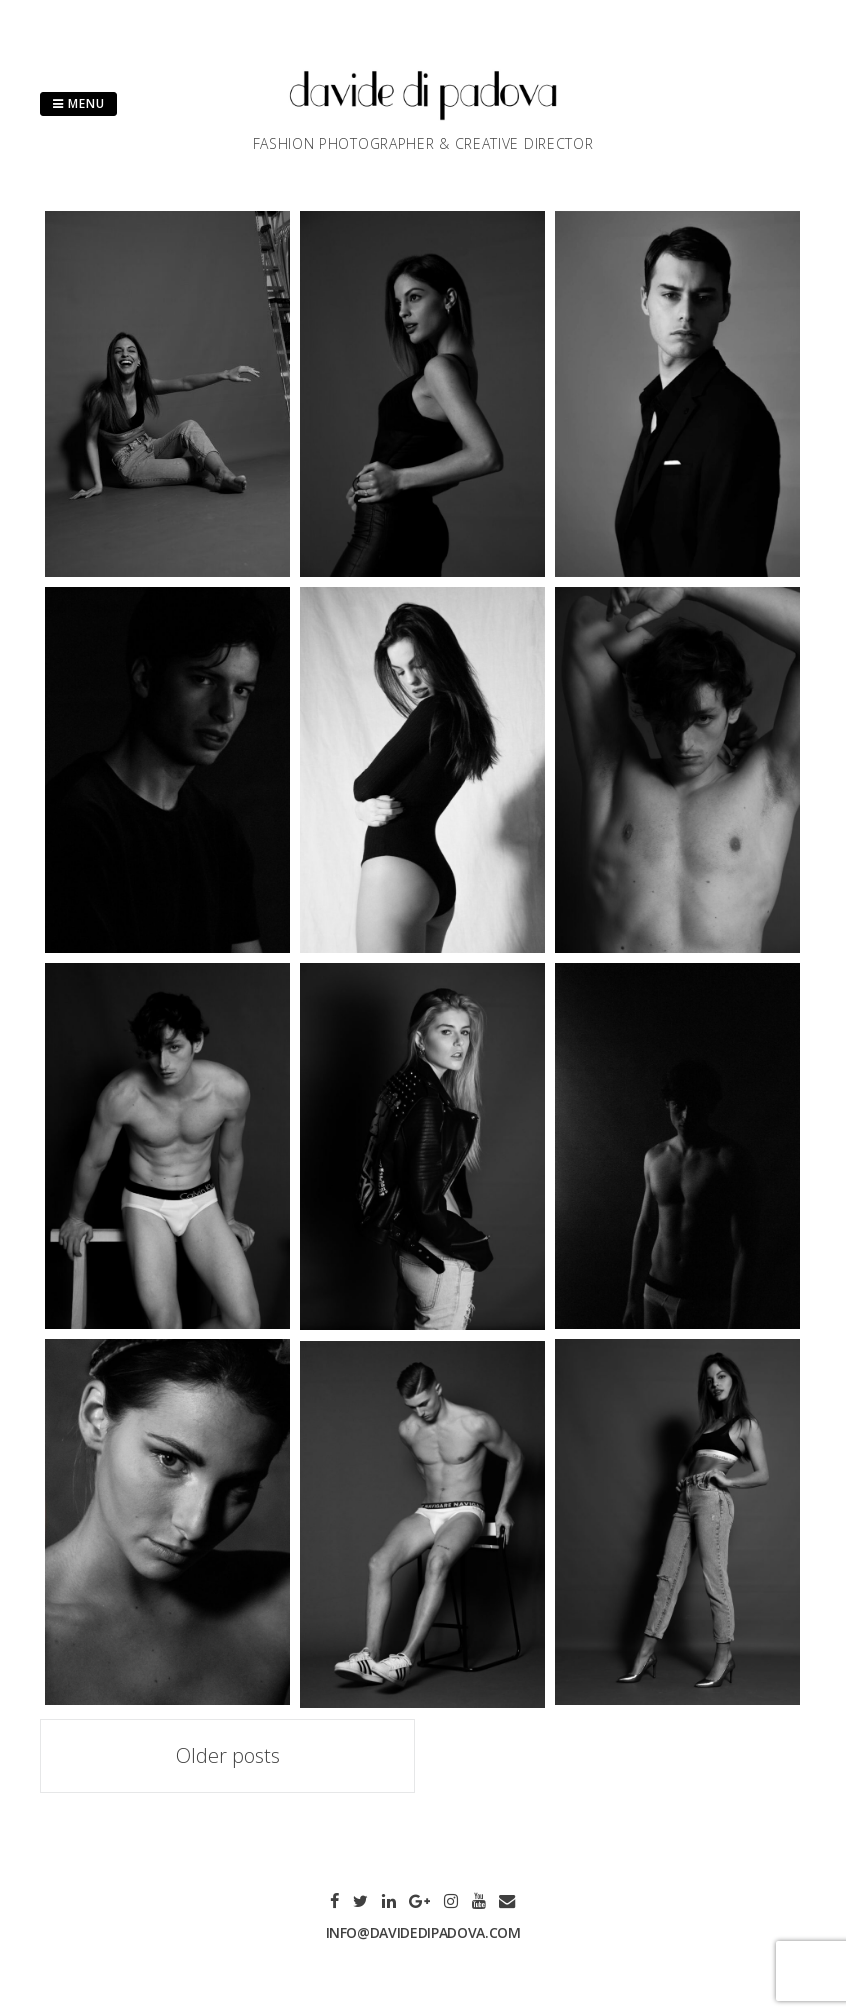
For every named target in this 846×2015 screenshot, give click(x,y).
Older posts (228, 1755)
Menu (78, 103)
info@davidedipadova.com (423, 1932)
